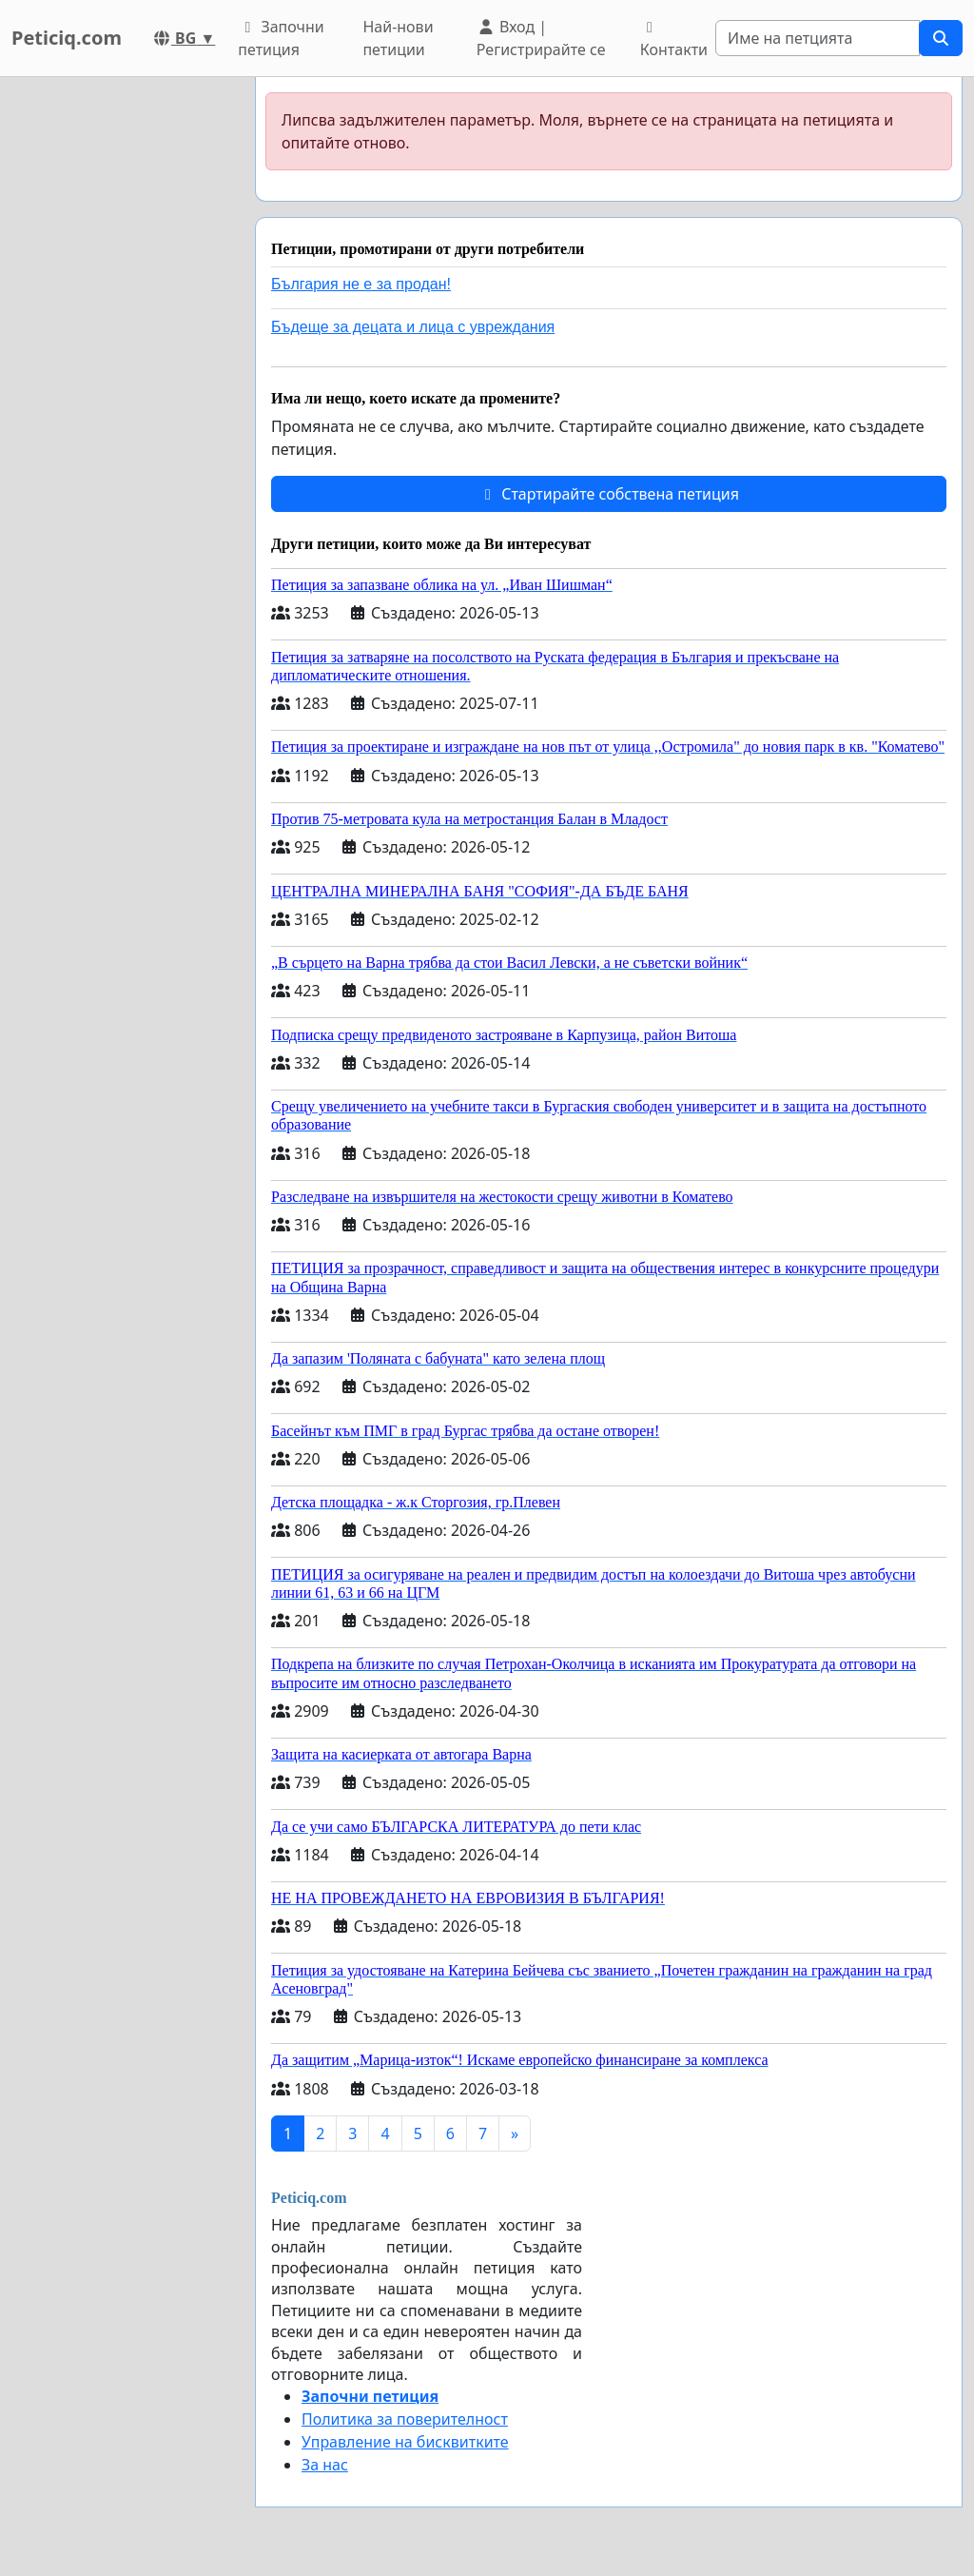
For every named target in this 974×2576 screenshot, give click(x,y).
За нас (325, 2464)
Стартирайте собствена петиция (608, 493)
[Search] (817, 38)
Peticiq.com (66, 37)
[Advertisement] (121, 362)
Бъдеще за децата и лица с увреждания (413, 327)
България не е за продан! (361, 284)
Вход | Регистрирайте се (541, 38)
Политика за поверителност (405, 2419)
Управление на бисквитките (405, 2441)
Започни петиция (281, 38)
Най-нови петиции (397, 38)
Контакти (674, 40)
